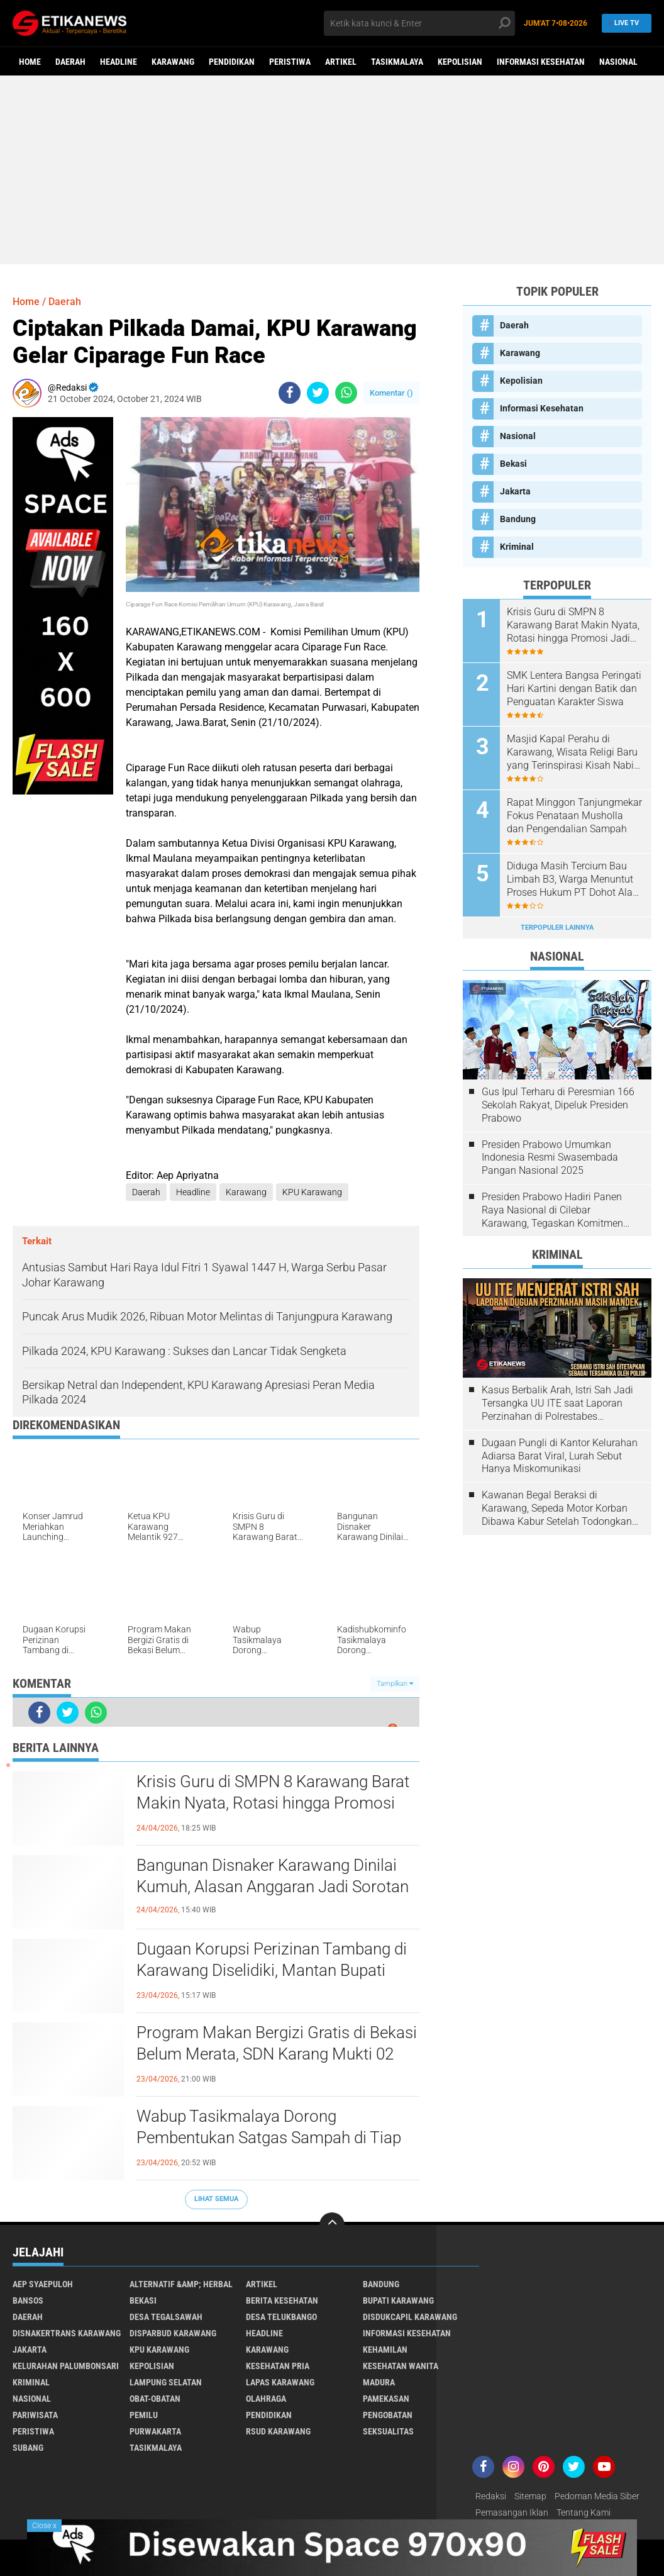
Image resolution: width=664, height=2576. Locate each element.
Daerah (70, 62)
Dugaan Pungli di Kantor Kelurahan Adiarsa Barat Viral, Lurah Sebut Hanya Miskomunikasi (560, 1456)
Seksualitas (388, 2431)
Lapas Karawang (280, 2382)
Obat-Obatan (155, 2399)
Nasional (618, 62)
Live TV (623, 23)
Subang (28, 2448)
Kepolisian (460, 62)
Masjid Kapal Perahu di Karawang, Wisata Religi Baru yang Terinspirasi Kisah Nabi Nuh (572, 752)
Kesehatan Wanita (400, 2366)
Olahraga (266, 2399)
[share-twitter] (318, 393)
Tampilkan (395, 1684)
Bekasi (513, 464)
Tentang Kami (583, 2512)
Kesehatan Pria (277, 2366)
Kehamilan (385, 2350)
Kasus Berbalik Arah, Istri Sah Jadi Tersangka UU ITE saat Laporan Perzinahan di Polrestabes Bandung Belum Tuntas (557, 1403)
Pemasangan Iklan (511, 2512)
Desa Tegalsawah (166, 2317)
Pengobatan (387, 2415)
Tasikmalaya (397, 62)
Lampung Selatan (166, 2382)
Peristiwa (290, 62)
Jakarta (515, 491)
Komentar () (391, 393)
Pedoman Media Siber (597, 2496)
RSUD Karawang (278, 2431)
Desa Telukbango (281, 2317)
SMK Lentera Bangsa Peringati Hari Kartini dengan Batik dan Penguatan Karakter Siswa (574, 688)
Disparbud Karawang (173, 2333)
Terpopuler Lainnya (557, 927)
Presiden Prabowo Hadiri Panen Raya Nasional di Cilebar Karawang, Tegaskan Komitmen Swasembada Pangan (552, 1210)
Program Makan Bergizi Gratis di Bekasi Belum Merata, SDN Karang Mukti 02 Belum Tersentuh (276, 2054)
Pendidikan (232, 62)
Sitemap (530, 2496)
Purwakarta (155, 2431)
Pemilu (144, 2415)
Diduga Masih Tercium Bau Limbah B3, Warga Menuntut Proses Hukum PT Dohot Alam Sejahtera (574, 879)
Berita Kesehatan (282, 2300)
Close (44, 2525)
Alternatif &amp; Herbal (181, 2284)
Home (30, 62)
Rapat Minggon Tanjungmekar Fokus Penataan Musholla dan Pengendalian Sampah (574, 815)
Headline (118, 62)
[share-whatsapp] (346, 393)
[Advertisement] (332, 170)
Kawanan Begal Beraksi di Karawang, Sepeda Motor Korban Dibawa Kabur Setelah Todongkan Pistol (557, 1508)
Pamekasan (386, 2399)
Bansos (28, 2300)
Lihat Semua (216, 2199)
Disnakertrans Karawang (67, 2333)
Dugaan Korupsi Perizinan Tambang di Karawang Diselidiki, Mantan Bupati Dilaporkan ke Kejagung (271, 1970)
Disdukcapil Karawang (410, 2317)
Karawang (173, 62)
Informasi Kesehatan (541, 62)
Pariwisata (35, 2415)
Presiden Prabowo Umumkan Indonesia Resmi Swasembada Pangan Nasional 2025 (550, 1158)
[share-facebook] (290, 393)
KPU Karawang (312, 1192)
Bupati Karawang (398, 2300)
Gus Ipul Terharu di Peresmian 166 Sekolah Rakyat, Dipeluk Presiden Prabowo (558, 1105)
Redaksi (490, 2496)
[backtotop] (332, 2225)
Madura (379, 2382)
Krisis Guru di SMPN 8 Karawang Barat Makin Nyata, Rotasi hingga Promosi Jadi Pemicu (272, 1803)
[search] (420, 23)
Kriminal (517, 547)
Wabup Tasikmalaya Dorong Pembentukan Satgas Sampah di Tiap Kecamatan (268, 2137)
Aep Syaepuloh (43, 2284)
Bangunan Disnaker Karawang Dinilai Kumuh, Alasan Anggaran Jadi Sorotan (272, 1876)
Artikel (341, 62)
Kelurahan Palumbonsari (66, 2366)
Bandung (518, 519)
